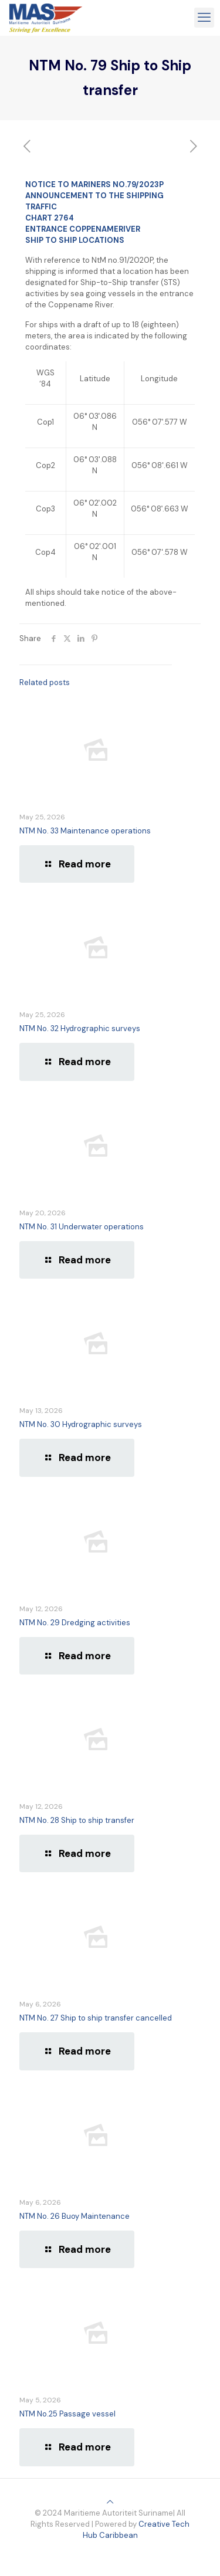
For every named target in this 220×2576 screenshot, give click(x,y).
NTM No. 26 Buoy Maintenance (74, 2216)
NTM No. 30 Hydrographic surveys (80, 1424)
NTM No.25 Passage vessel (67, 2414)
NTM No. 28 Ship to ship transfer (76, 1820)
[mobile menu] (204, 18)
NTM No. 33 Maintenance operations (85, 831)
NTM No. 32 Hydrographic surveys (79, 1028)
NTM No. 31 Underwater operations (81, 1227)
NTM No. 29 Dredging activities (74, 1623)
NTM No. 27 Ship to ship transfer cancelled (95, 2018)
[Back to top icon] (110, 2502)
